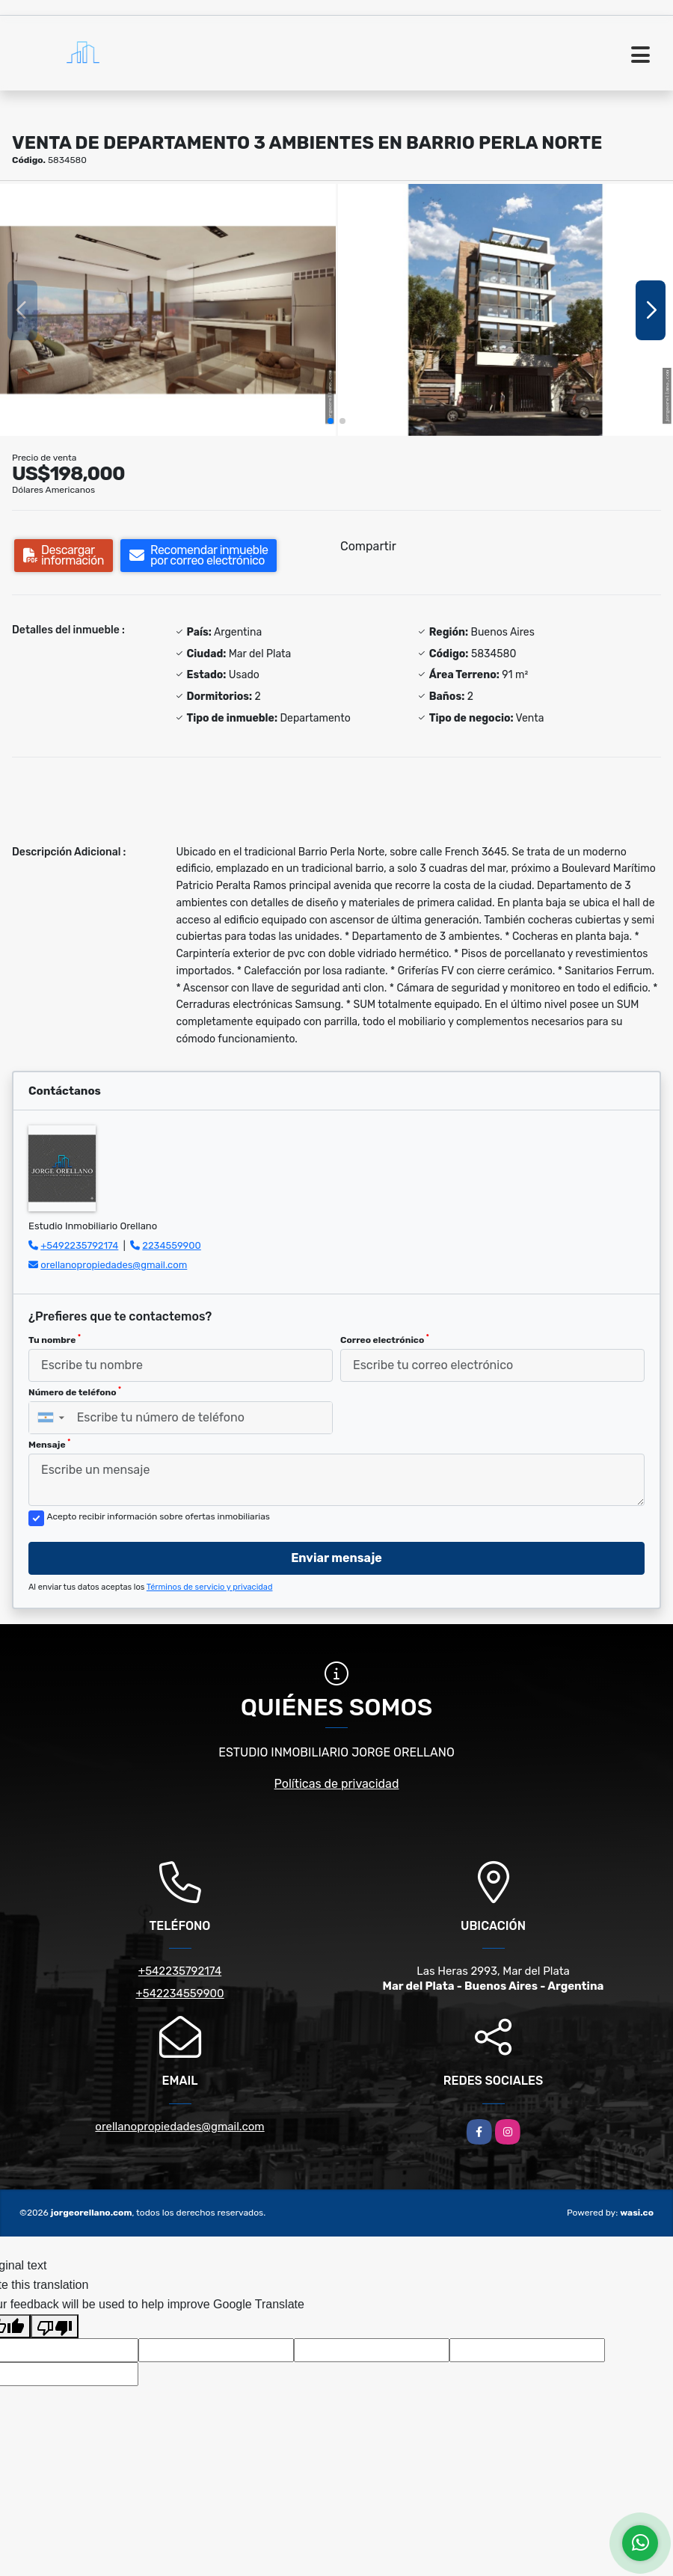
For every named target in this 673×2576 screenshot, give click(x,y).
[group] (168, 309)
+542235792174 (179, 1971)
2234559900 (171, 1245)
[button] (331, 421)
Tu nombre (54, 1339)
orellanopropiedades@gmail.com (113, 1264)
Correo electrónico (384, 1339)
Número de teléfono (74, 1392)
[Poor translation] (55, 2326)
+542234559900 (179, 1993)
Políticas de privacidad (336, 1784)
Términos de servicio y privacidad (210, 1587)
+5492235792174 (79, 1245)
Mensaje (49, 1444)
